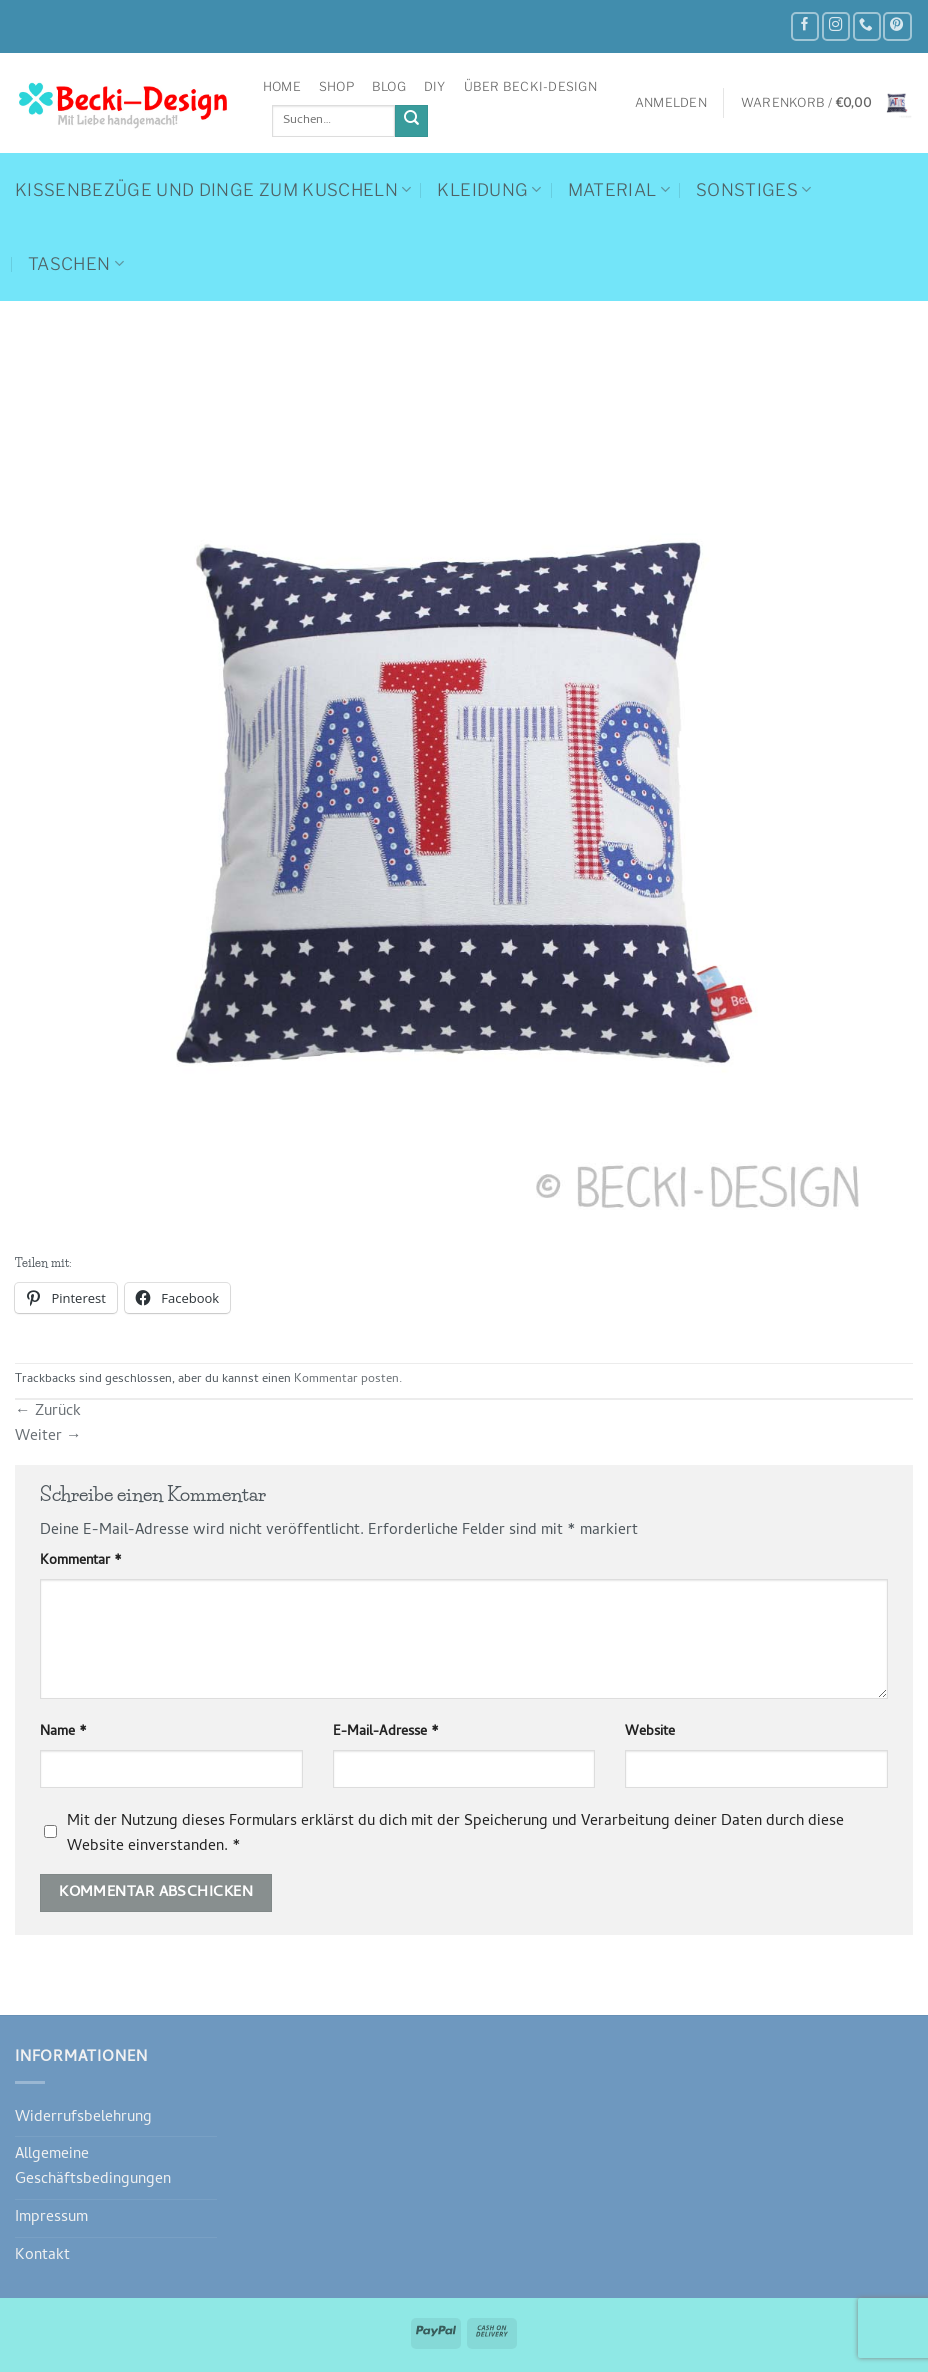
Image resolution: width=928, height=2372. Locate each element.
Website (650, 1733)
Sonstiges (754, 190)
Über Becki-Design (530, 86)
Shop (336, 86)
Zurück (48, 1412)
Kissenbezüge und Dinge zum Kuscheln (213, 190)
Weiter (48, 1437)
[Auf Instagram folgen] (836, 26)
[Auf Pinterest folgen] (897, 26)
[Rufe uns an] (867, 26)
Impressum (51, 2218)
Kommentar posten (346, 1380)
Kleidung (489, 190)
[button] (671, 103)
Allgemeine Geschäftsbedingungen (93, 2167)
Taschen (76, 264)
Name (63, 1733)
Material (619, 190)
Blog (389, 86)
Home (282, 86)
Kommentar (81, 1562)
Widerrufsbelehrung (83, 2118)
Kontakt (42, 2256)
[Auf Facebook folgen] (805, 26)
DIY (435, 86)
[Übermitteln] (411, 121)
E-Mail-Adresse (386, 1733)
